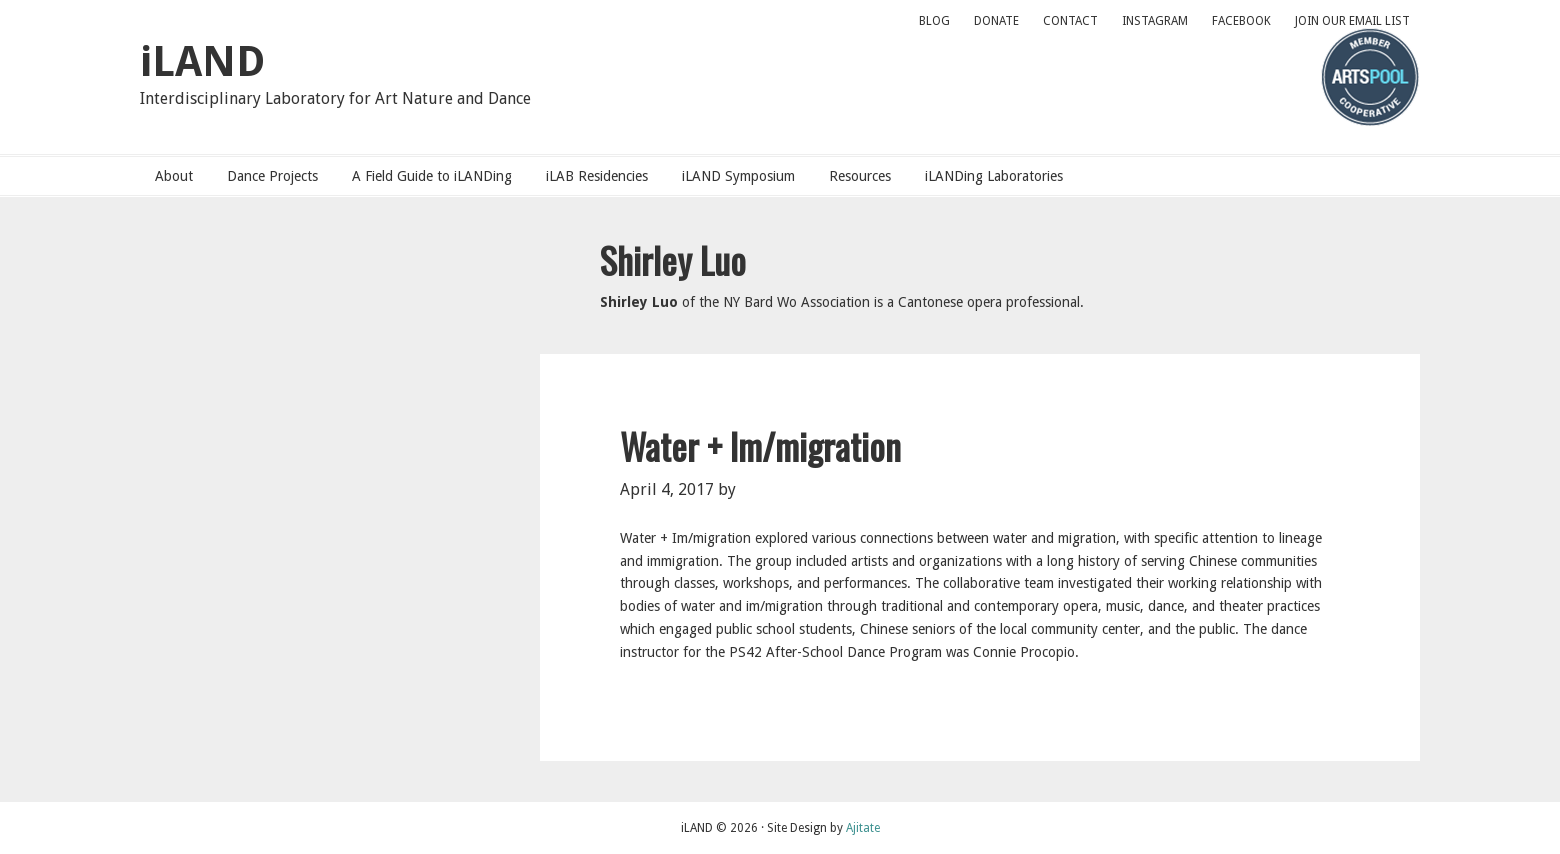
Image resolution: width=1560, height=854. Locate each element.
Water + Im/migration (760, 445)
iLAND (202, 61)
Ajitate (863, 828)
